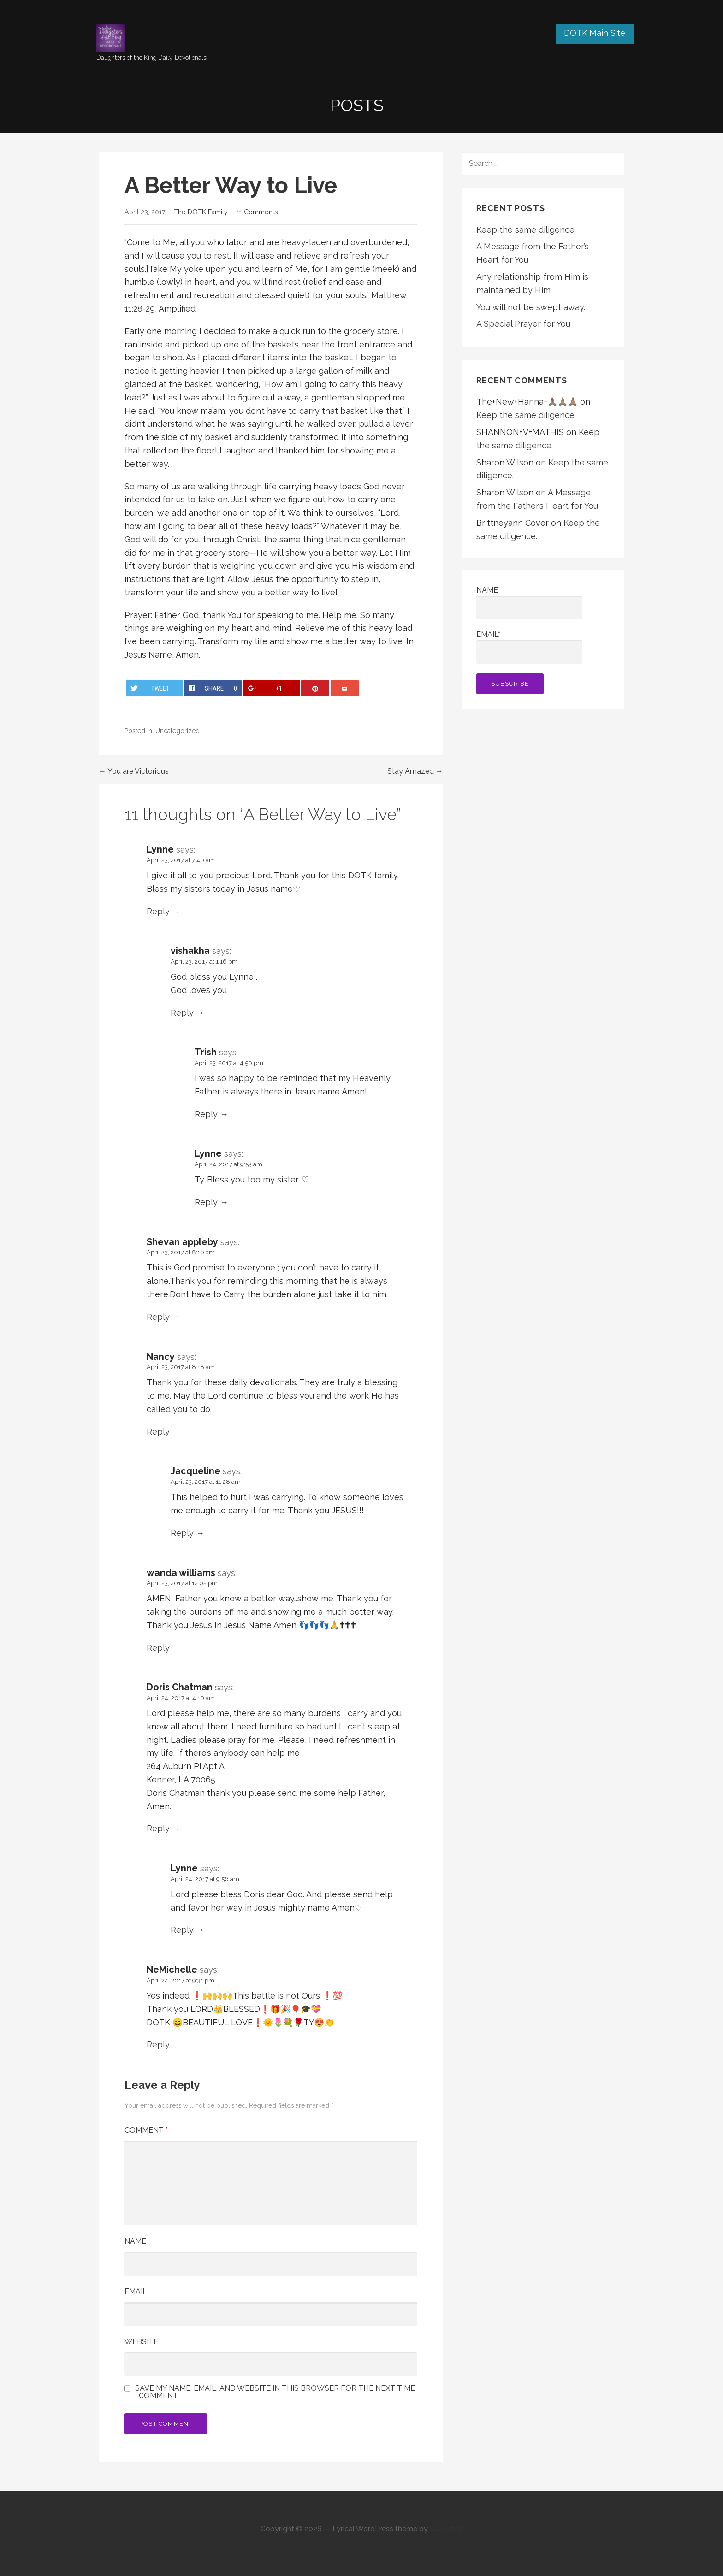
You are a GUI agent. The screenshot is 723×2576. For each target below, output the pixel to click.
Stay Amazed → (415, 771)
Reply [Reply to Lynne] (158, 911)
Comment (146, 2130)
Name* (529, 602)
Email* (529, 647)
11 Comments (257, 212)
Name (135, 2241)
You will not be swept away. (530, 307)
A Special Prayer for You (523, 324)
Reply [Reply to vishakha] (182, 1012)
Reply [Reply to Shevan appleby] (158, 1317)
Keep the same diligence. (526, 230)
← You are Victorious (134, 771)
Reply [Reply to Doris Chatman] (158, 1828)
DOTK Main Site (594, 33)
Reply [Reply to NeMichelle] (158, 2044)
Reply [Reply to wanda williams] (158, 1648)
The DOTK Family (201, 212)
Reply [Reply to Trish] (206, 1114)
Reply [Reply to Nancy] (158, 1431)
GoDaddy (446, 2528)
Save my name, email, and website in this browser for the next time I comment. (275, 2392)
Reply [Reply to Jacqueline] (182, 1533)
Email (135, 2291)
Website (141, 2341)
